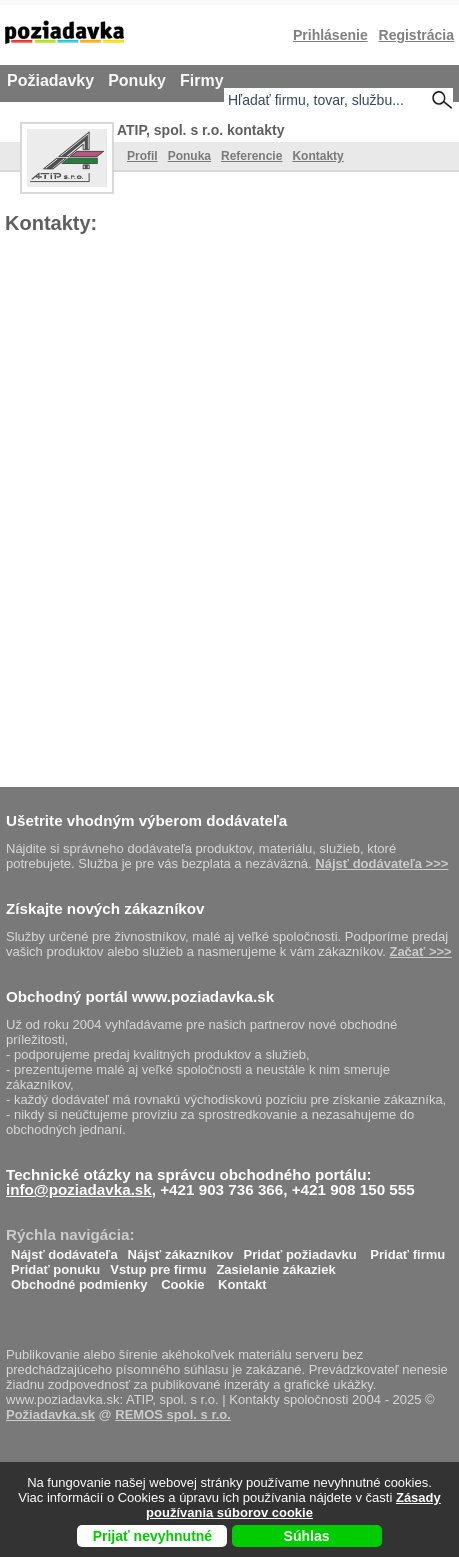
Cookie (182, 1279)
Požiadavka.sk (50, 1414)
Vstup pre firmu (158, 1264)
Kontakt (242, 1279)
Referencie (251, 156)
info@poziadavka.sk (79, 1189)
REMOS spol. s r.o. (173, 1414)
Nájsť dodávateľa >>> (381, 863)
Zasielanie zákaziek (275, 1264)
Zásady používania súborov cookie (293, 1505)
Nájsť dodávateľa (64, 1249)
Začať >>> (420, 951)
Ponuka (189, 156)
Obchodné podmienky (79, 1279)
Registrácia (416, 35)
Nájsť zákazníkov (181, 1249)
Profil (142, 156)
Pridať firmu (407, 1249)
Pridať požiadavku (300, 1249)
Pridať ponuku (55, 1264)
